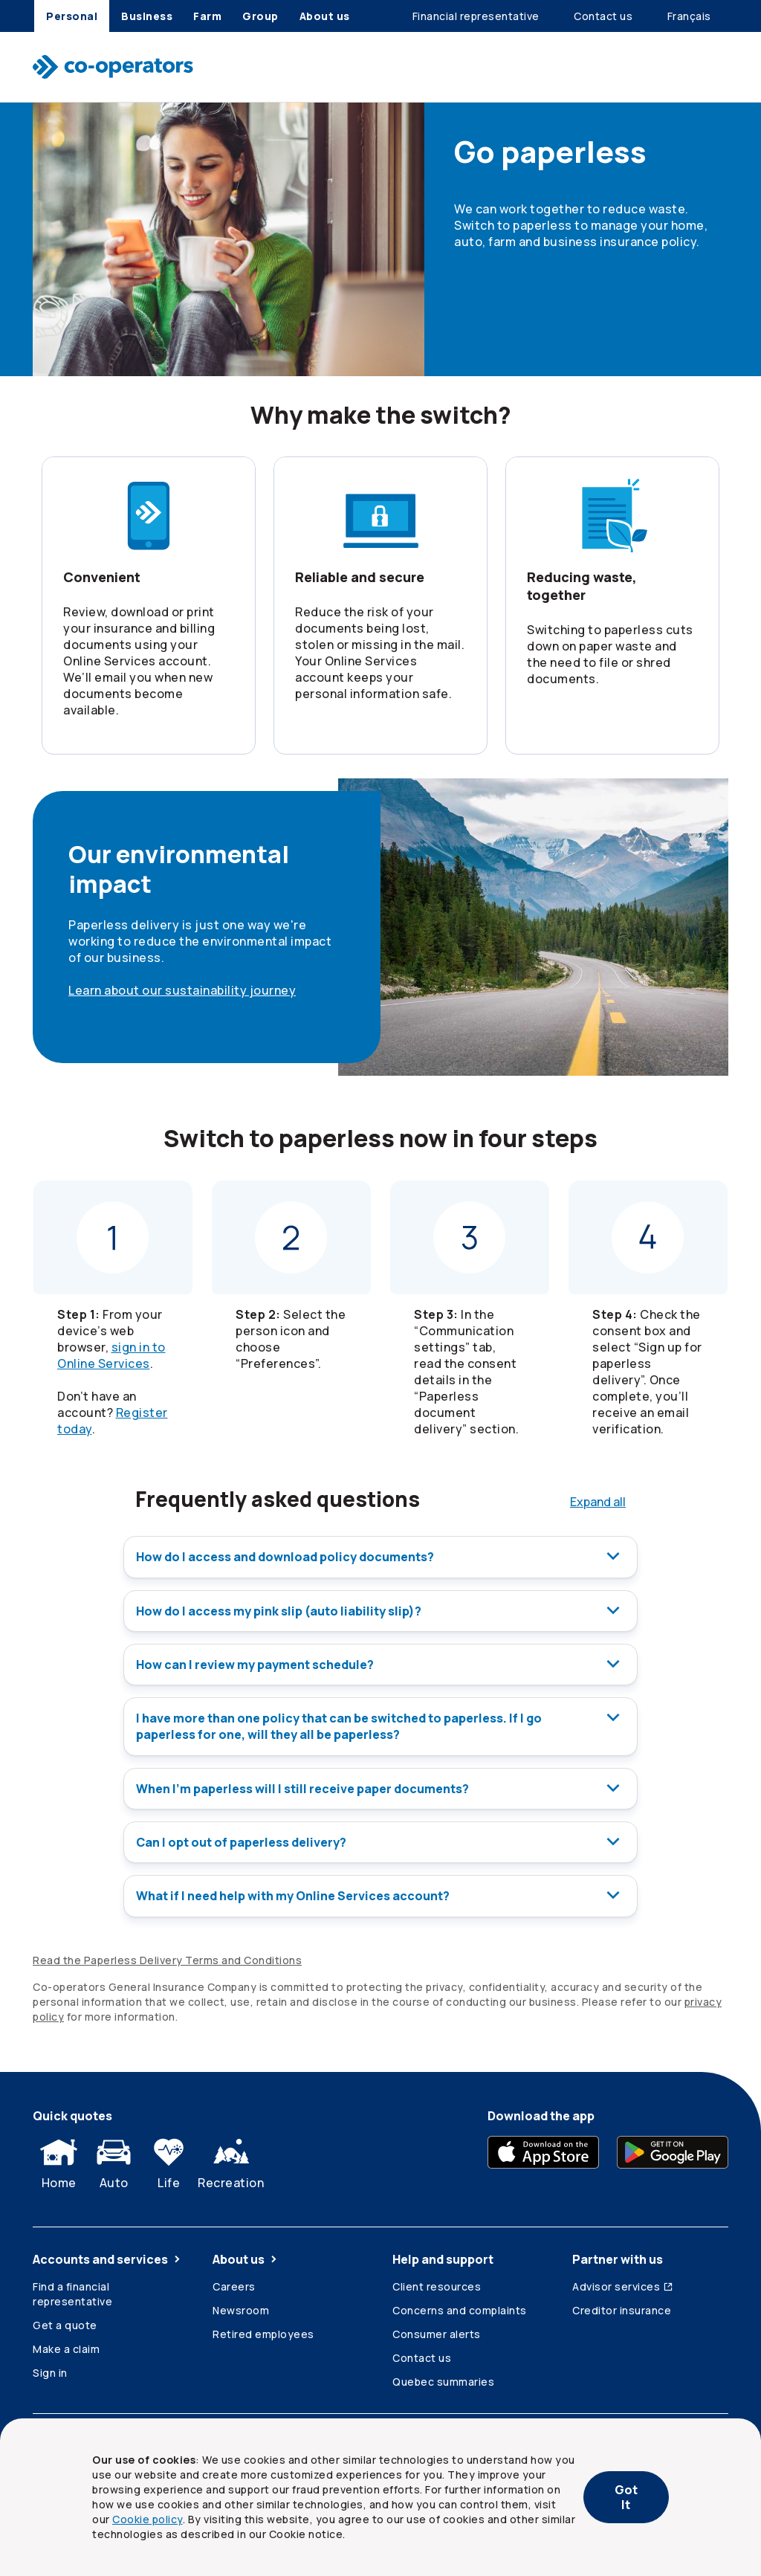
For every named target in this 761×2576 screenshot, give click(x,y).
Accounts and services (108, 2257)
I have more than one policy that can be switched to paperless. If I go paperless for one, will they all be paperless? (380, 1725)
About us (246, 2257)
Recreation (231, 2158)
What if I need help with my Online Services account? (380, 1894)
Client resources (436, 2284)
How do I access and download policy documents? (380, 1557)
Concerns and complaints (459, 2308)
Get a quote (65, 2323)
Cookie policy (147, 2519)
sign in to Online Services (111, 1355)
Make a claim (66, 2347)
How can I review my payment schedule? (380, 1664)
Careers (234, 2284)
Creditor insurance (621, 2308)
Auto (114, 2158)
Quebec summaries (443, 2379)
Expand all (598, 1502)
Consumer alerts (436, 2332)
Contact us (421, 2356)
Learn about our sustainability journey (182, 990)
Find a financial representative (72, 2291)
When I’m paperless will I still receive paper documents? (380, 1787)
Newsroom (241, 2308)
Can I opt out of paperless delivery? (380, 1841)
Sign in (50, 2370)
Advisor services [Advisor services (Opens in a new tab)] (623, 2284)
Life (169, 2158)
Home (59, 2158)
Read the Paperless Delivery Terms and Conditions (167, 1958)
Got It (626, 2497)
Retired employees (263, 2332)
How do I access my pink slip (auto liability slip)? (380, 1610)
